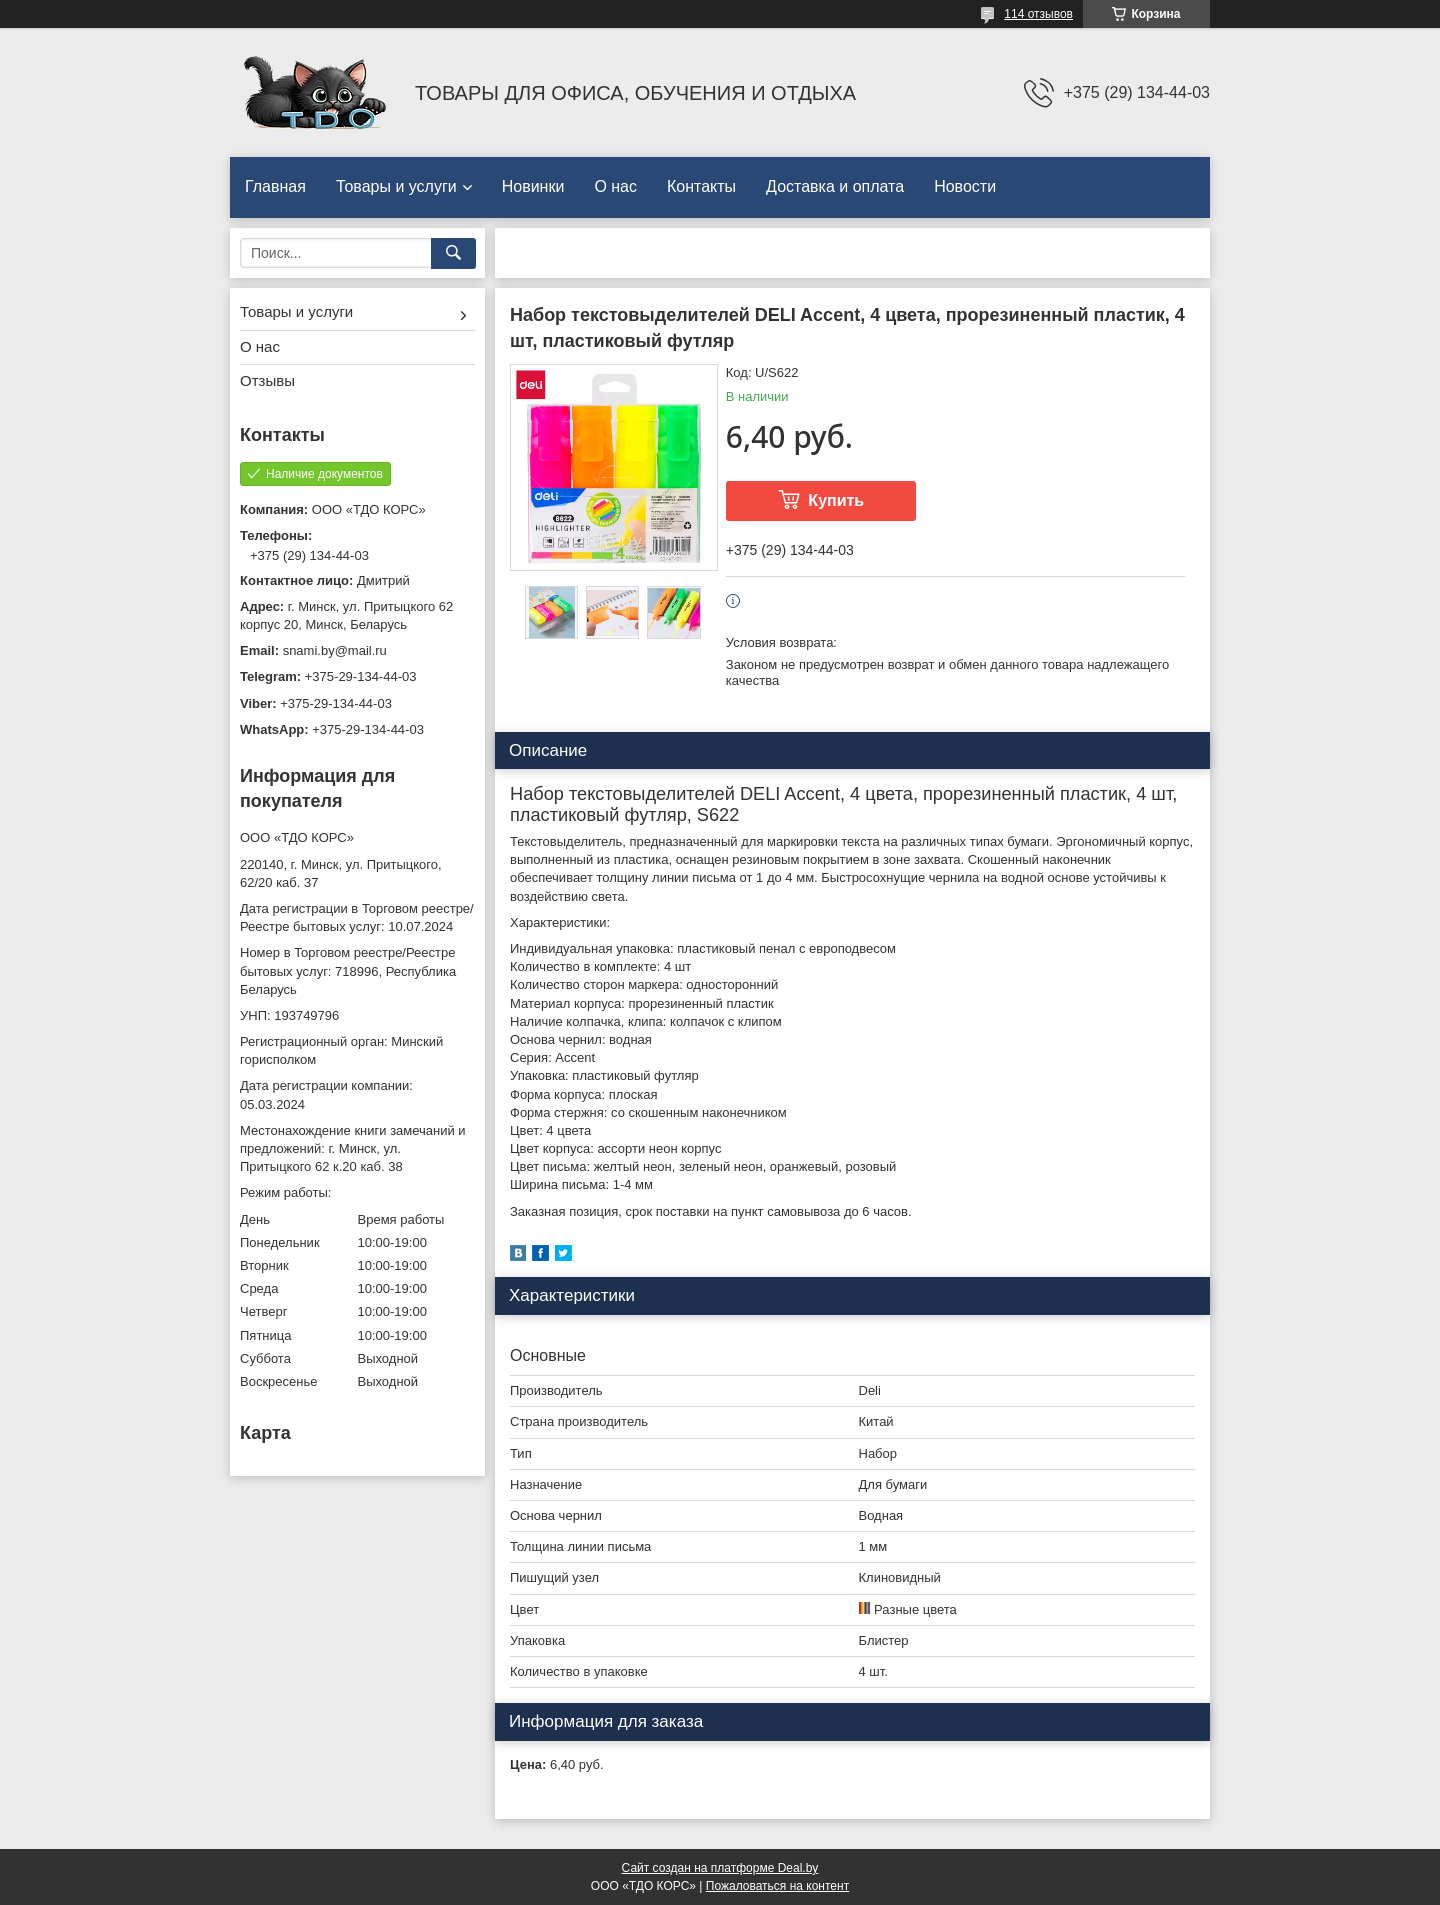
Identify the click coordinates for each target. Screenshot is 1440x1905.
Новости (965, 186)
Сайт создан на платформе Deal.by (720, 1868)
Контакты (701, 186)
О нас (615, 186)
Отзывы (267, 380)
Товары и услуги (396, 186)
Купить (836, 500)
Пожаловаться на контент (777, 1886)
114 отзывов (1038, 14)
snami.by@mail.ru (335, 650)
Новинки (533, 186)
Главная (275, 186)
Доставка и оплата (835, 186)
